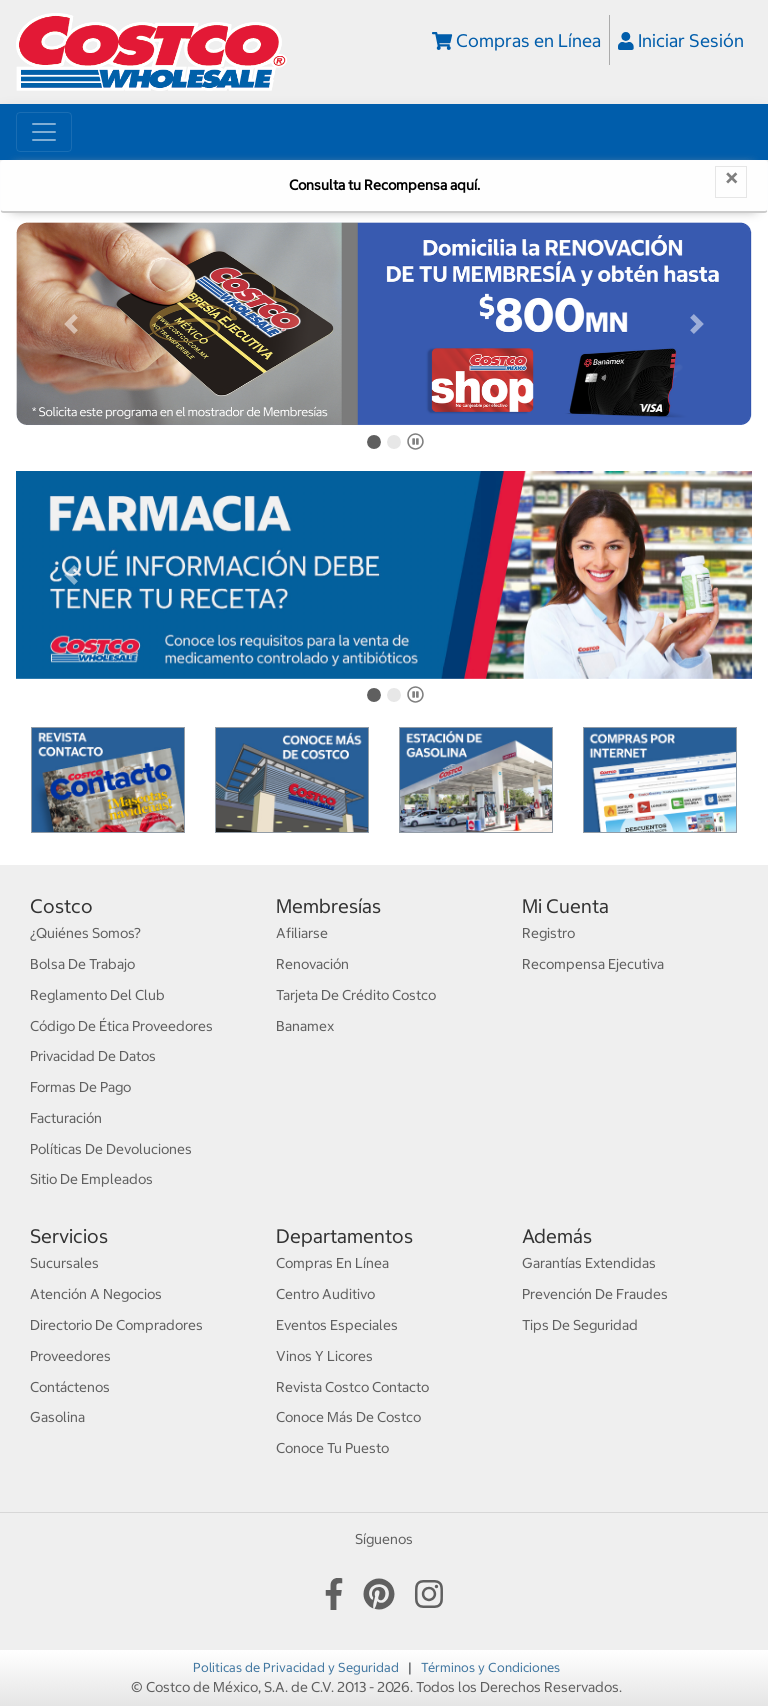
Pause (418, 445)
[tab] (374, 442)
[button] (71, 324)
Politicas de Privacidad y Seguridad (297, 1667)
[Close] (731, 182)
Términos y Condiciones (490, 1667)
